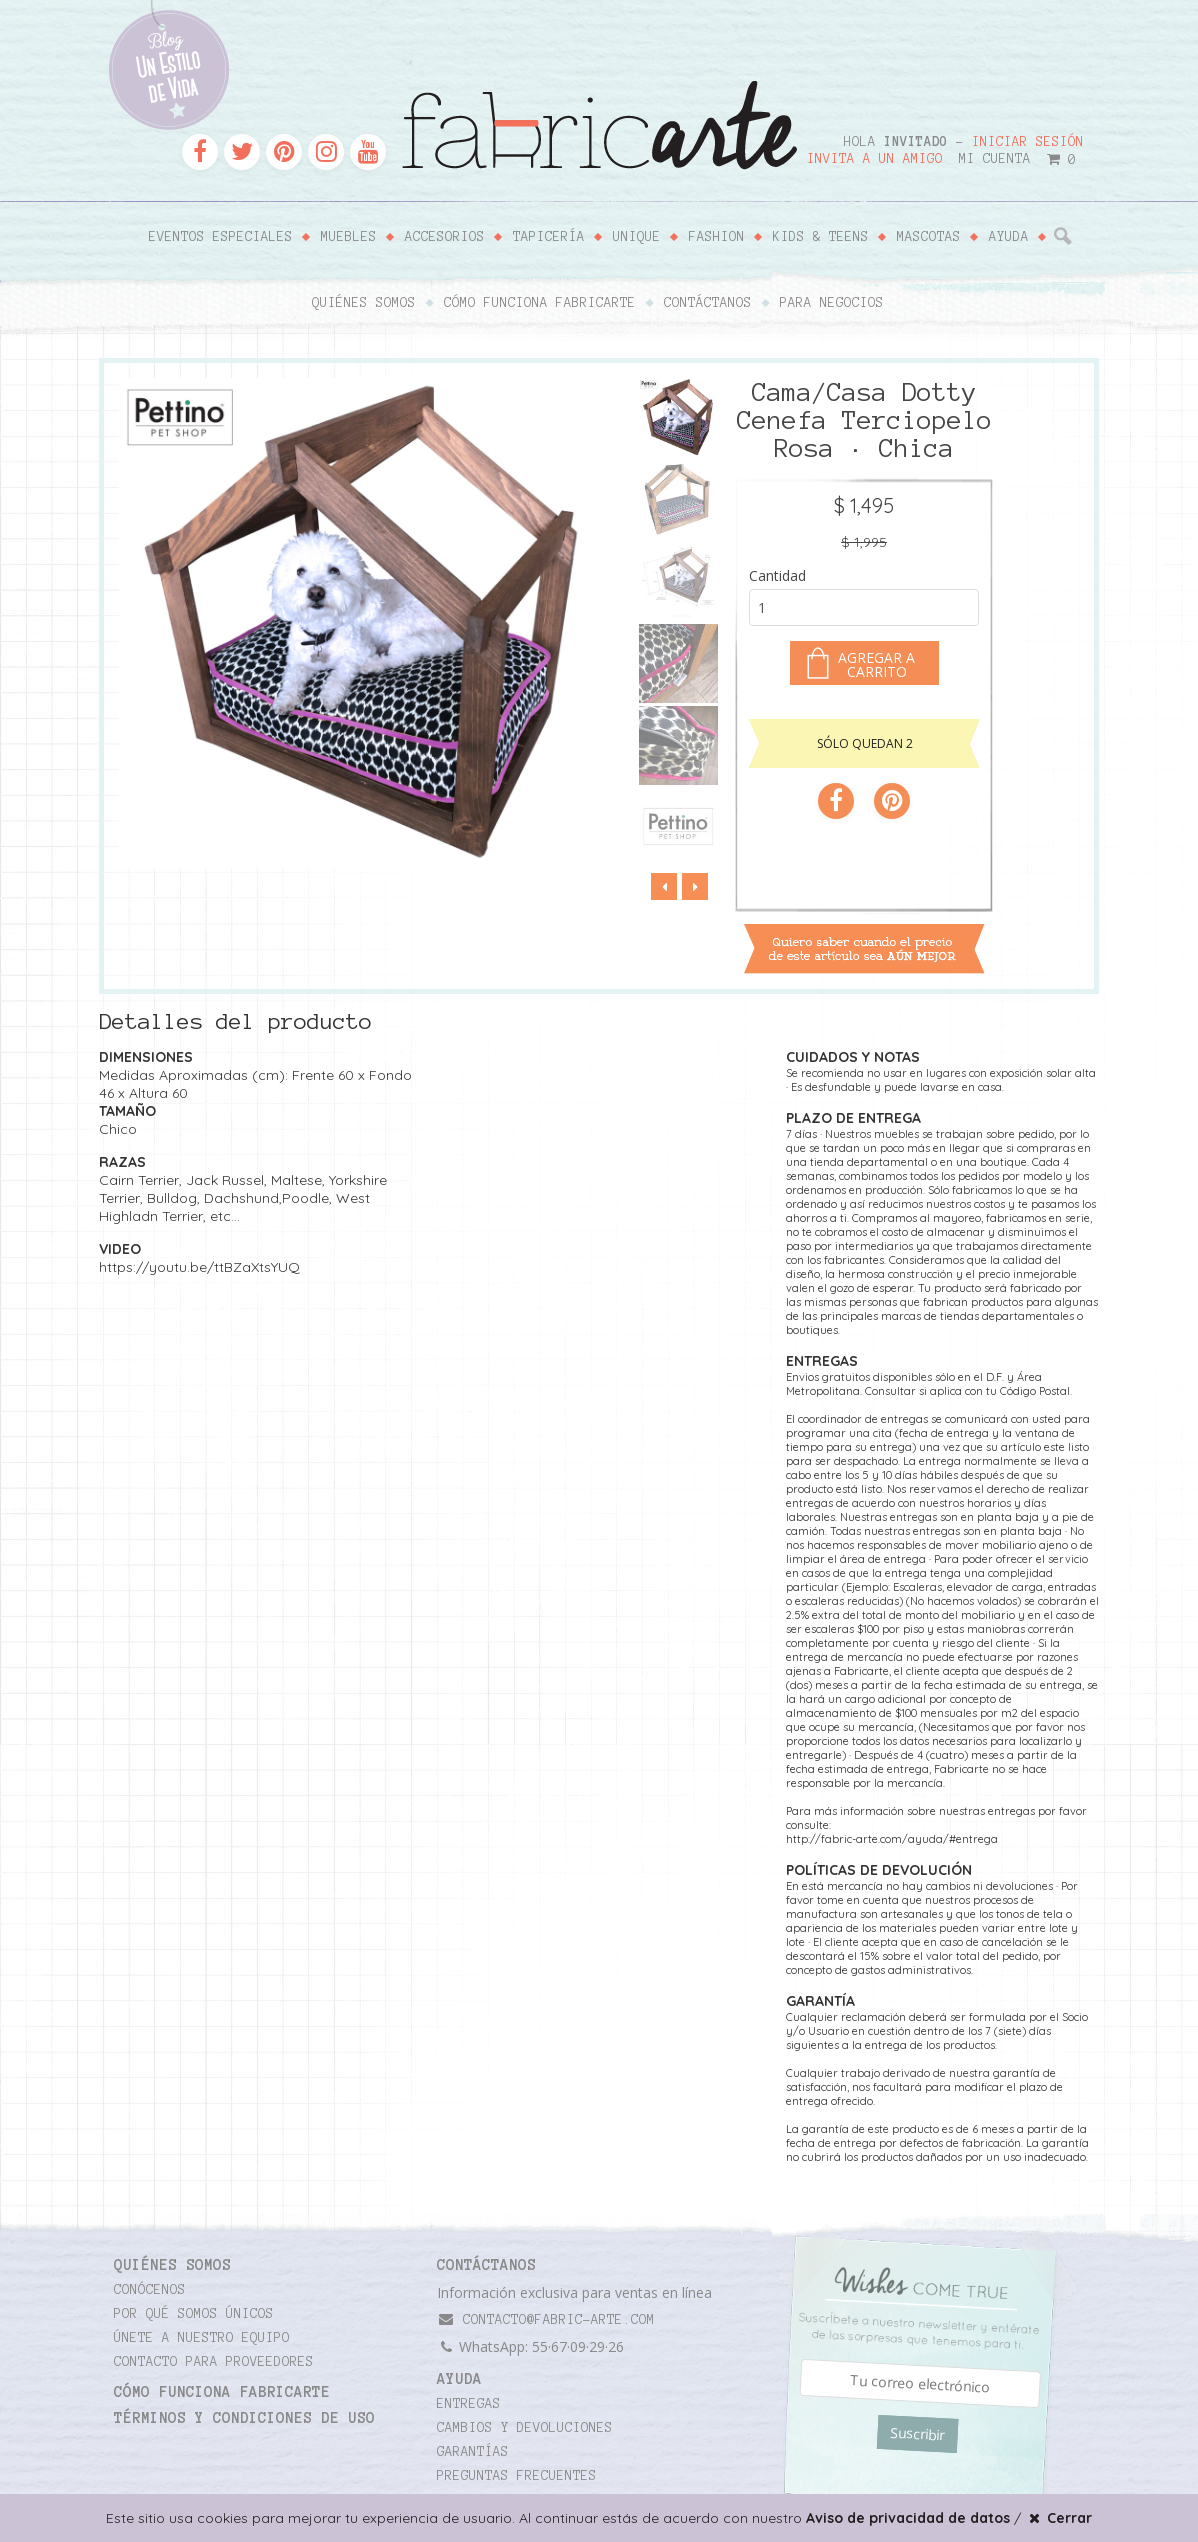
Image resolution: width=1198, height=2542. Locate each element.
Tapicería (549, 237)
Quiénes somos (364, 303)
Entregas (469, 2404)
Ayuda (1009, 237)
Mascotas (929, 237)
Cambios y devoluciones (525, 2428)
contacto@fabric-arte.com (546, 2319)
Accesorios (445, 237)
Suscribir (917, 2434)
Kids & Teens (821, 237)
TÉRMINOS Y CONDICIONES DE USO (244, 2418)
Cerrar (1058, 2518)
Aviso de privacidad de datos (908, 2518)
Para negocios (832, 303)
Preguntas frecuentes (517, 2476)
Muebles (349, 237)
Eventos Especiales (221, 237)
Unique (637, 237)
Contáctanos (708, 303)
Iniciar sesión (1028, 142)
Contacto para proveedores (214, 2362)
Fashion (717, 237)
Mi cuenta (995, 159)
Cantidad (777, 575)
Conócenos (150, 2290)
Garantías (473, 2452)
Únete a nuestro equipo (202, 2338)
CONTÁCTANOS (486, 2265)
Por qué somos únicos (194, 2314)
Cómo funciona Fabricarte (540, 303)
